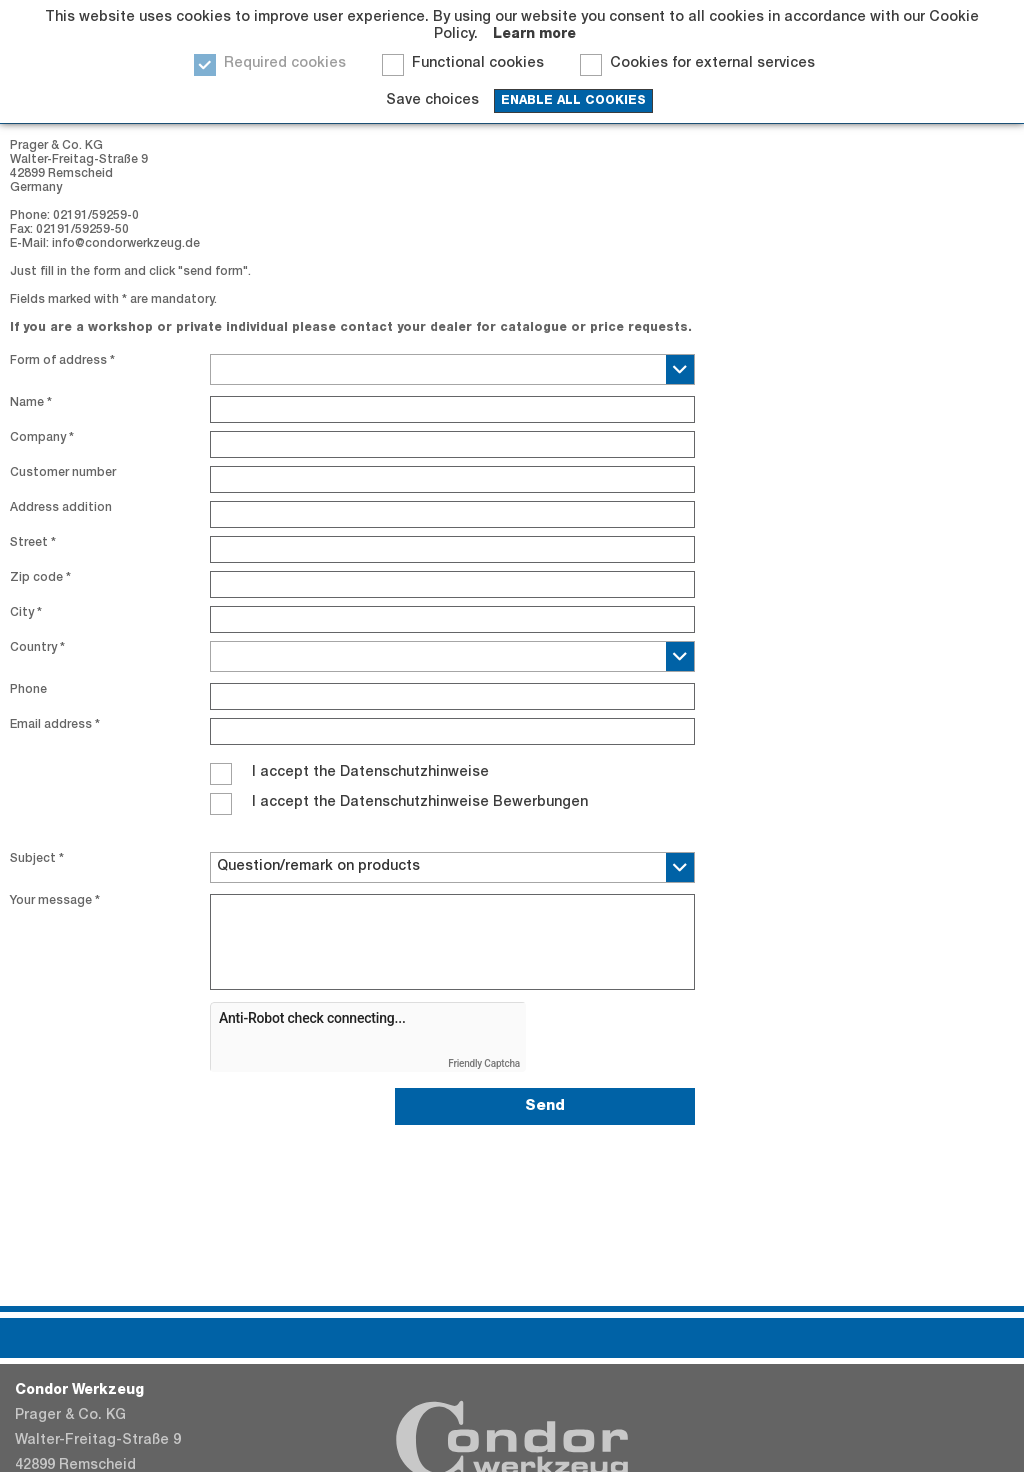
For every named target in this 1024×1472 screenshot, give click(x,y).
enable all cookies (573, 101)
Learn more (534, 35)
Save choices (432, 101)
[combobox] (452, 369)
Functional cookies (478, 64)
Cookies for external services (712, 64)
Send (545, 1106)
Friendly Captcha (484, 1063)
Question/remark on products (318, 867)
